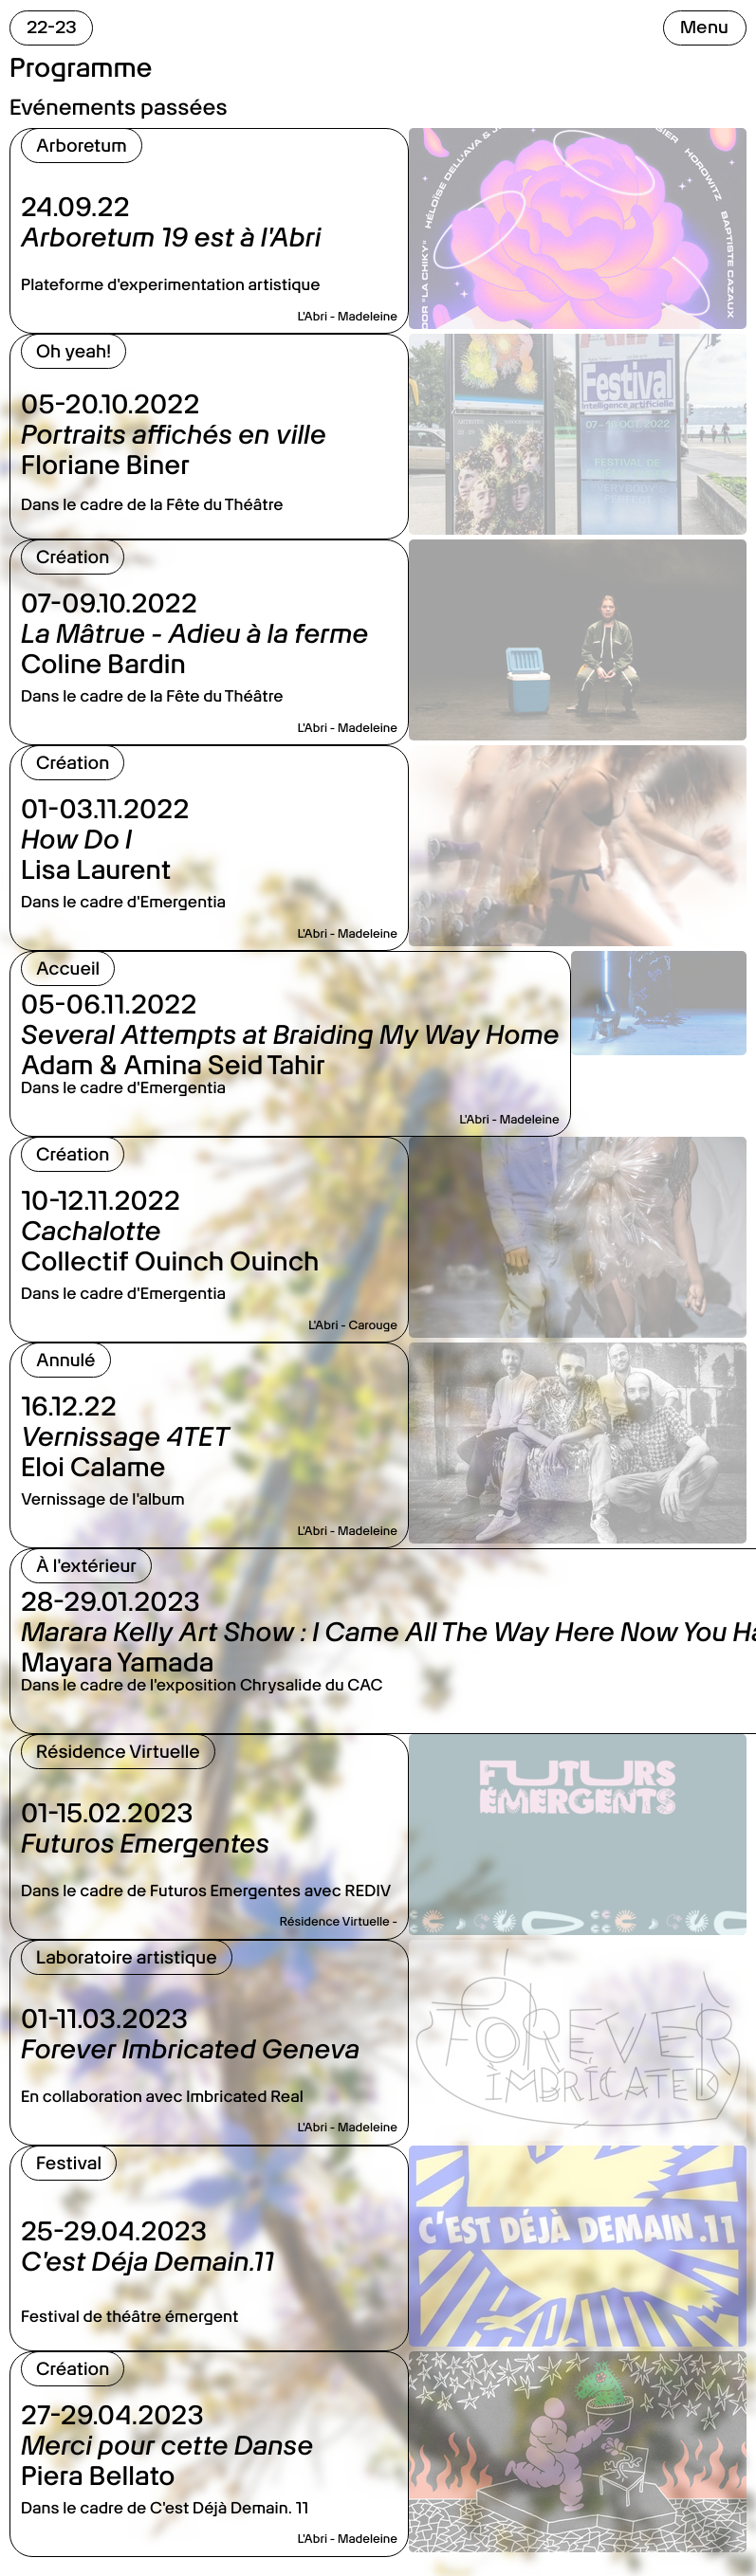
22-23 (52, 27)
